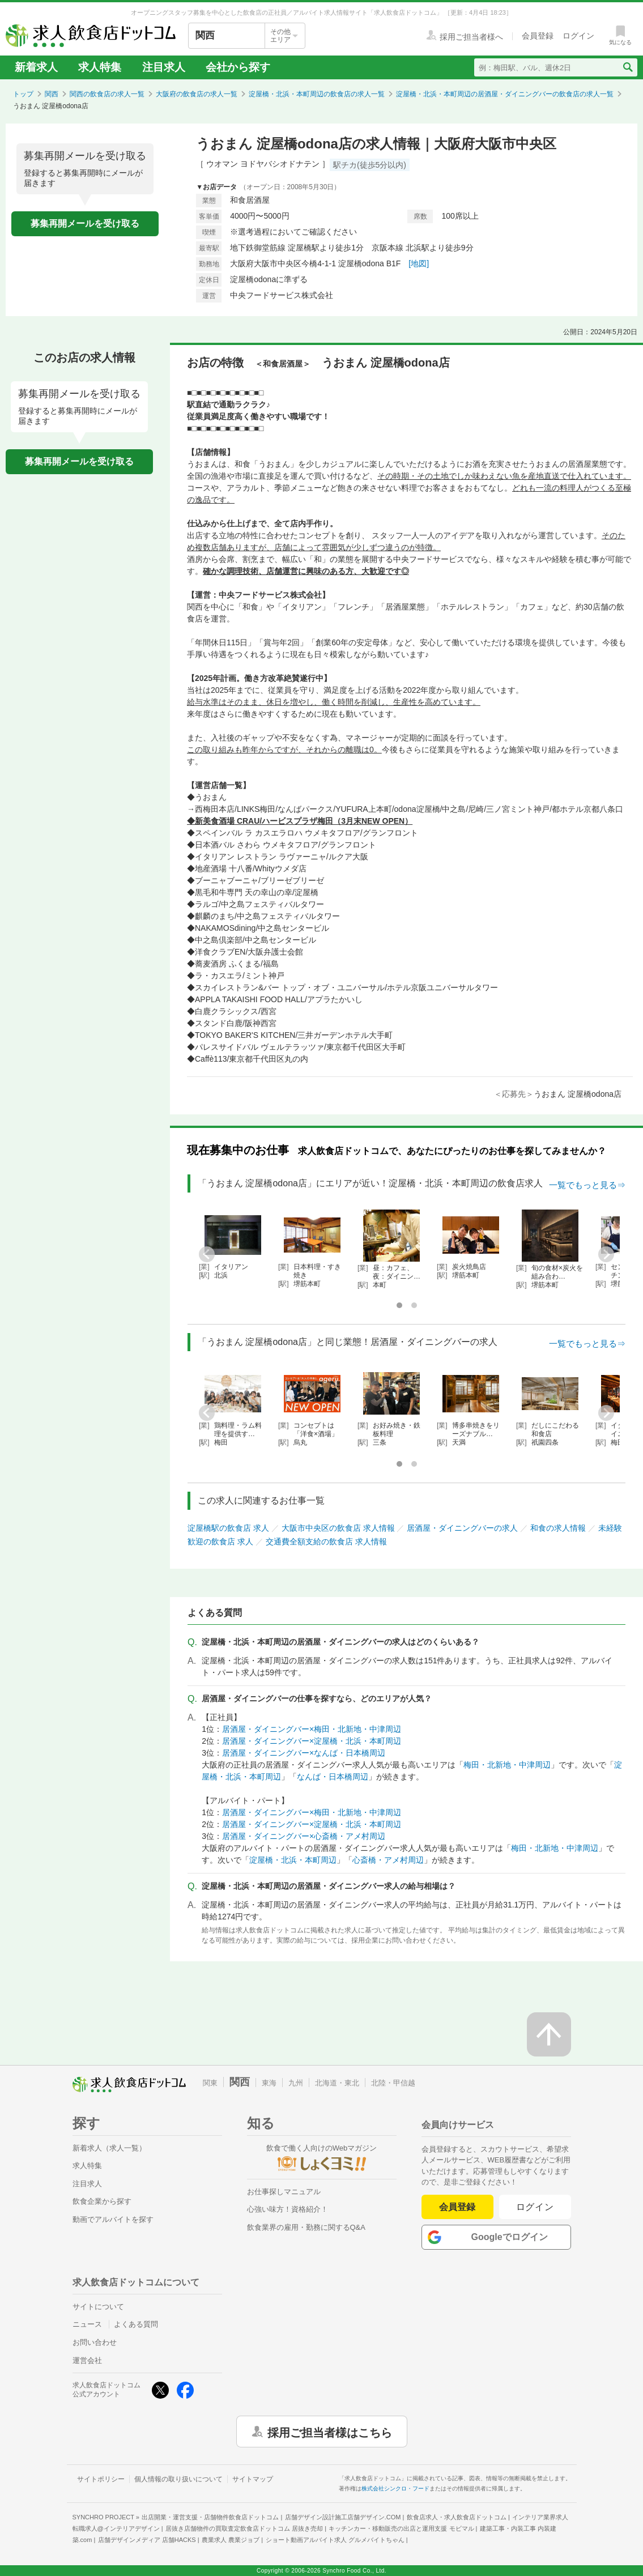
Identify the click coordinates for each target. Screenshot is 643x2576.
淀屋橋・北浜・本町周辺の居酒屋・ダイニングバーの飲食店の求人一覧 (505, 94)
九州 (295, 2083)
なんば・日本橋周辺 (332, 1776)
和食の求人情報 (558, 1527)
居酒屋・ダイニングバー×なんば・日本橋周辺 (303, 1752)
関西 (51, 94)
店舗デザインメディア (147, 2539)
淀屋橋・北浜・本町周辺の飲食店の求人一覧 (317, 94)
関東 (210, 2083)
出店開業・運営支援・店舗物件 (210, 2517)
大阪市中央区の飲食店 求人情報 (338, 1527)
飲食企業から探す (102, 2201)
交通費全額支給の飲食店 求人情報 (326, 1541)
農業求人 (230, 2539)
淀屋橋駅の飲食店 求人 (228, 1527)
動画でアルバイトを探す (113, 2219)
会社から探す (238, 67)
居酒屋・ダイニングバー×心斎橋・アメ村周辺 (303, 1836)
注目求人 (163, 67)
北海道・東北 (337, 2083)
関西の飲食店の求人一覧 (107, 94)
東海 (269, 2083)
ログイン (535, 2207)
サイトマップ (252, 2479)
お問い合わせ (95, 2342)
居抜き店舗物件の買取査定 (244, 2528)
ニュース (87, 2324)
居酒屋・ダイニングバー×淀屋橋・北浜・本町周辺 (311, 1740)
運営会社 (87, 2360)
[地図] (418, 263)
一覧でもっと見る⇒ (587, 1185)
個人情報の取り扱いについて (178, 2479)
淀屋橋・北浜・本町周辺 (293, 1859)
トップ (23, 94)
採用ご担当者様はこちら (329, 2431)
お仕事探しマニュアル (284, 2191)
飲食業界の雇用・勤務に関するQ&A (306, 2227)
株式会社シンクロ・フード (395, 2488)
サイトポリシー (101, 2479)
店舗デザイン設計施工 (343, 2517)
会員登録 (457, 2207)
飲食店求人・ (456, 2517)
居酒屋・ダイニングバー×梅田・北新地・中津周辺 (311, 1729)
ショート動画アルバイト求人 (335, 2539)
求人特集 (99, 67)
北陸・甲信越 (393, 2083)
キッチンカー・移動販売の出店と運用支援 (401, 2528)
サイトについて (98, 2306)
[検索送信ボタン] (627, 67)
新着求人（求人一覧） (109, 2148)
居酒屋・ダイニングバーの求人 (462, 1527)
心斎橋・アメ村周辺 (388, 1859)
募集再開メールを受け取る (85, 223)
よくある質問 (136, 2324)
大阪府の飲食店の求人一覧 (196, 94)
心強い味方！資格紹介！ (287, 2209)
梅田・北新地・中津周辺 (507, 1764)
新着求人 (36, 67)
